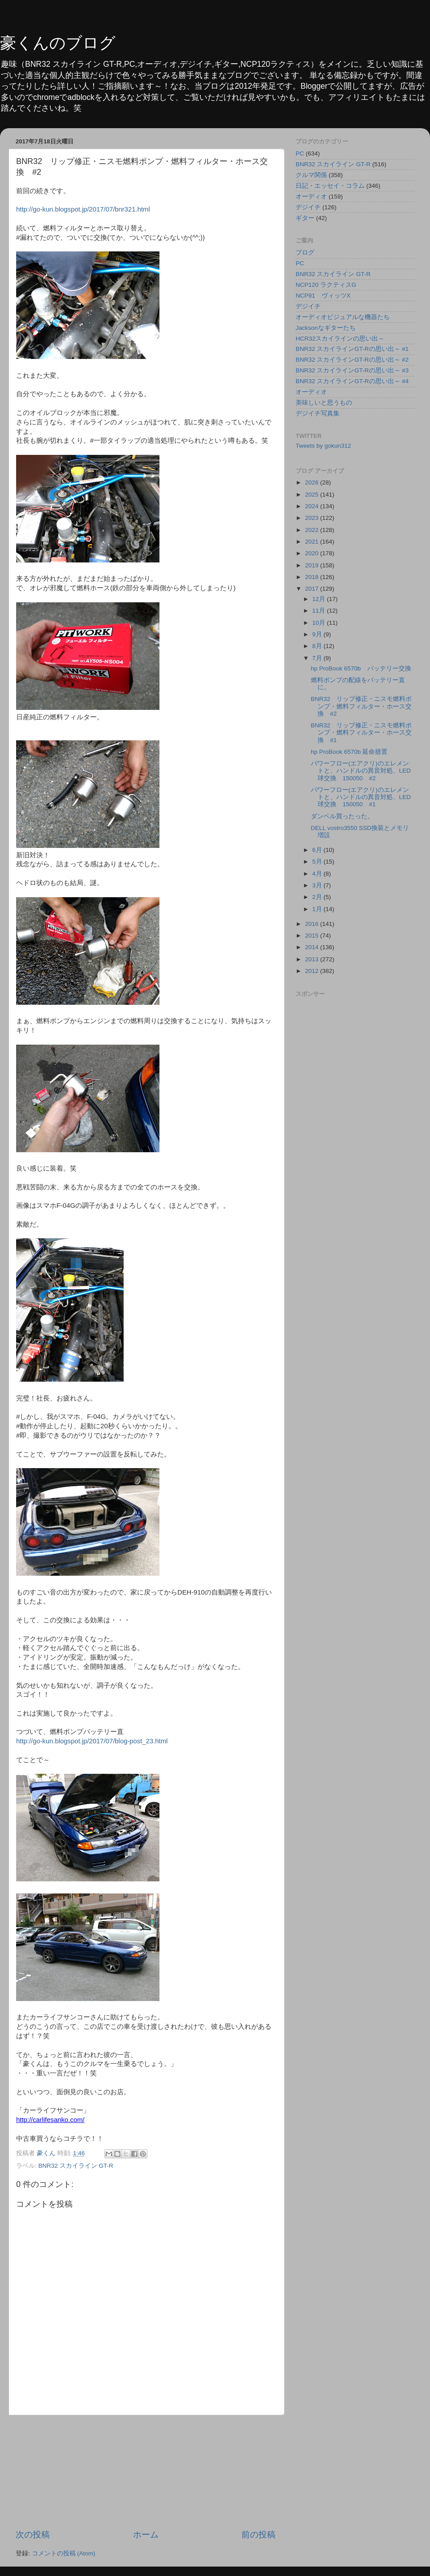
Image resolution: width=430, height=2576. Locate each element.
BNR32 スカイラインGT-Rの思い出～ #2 (352, 359)
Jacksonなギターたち (326, 327)
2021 (312, 541)
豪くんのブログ (58, 43)
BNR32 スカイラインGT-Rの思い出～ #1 (352, 349)
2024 (312, 506)
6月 (317, 850)
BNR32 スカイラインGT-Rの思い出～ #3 (352, 370)
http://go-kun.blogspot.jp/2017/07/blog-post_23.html (92, 1741)
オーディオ (311, 196)
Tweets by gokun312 (323, 445)
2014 (312, 947)
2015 (312, 935)
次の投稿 (33, 2534)
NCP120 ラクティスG (326, 284)
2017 (312, 588)
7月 (317, 658)
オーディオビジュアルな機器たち (343, 317)
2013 (312, 959)
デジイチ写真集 (318, 413)
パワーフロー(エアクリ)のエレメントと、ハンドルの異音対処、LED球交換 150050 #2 (361, 770)
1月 (317, 909)
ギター (305, 218)
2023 (312, 517)
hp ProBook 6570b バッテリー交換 (361, 668)
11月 (319, 610)
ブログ (305, 252)
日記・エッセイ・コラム (330, 185)
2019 (312, 565)
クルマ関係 (311, 175)
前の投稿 (258, 2534)
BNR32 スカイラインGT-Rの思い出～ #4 (352, 381)
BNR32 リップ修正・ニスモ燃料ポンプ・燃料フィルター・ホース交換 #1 (361, 732)
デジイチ (308, 207)
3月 (317, 885)
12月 (319, 599)
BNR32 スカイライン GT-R (76, 2165)
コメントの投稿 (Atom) (63, 2553)
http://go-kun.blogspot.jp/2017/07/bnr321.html (83, 209)
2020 (312, 553)
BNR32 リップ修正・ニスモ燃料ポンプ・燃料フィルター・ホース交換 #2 (361, 706)
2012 (312, 971)
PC (300, 153)
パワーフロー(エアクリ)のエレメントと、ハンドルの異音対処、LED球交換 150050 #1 (361, 797)
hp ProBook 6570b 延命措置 (349, 751)
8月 (317, 646)
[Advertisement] (146, 2472)
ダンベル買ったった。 (342, 816)
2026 (312, 482)
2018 (312, 577)
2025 (312, 494)
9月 (317, 634)
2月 (317, 897)
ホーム (146, 2534)
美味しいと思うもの (324, 402)
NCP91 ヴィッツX (323, 295)
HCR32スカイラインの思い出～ (340, 338)
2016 (312, 924)
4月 (317, 873)
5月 (317, 861)
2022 (312, 530)
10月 (319, 622)
